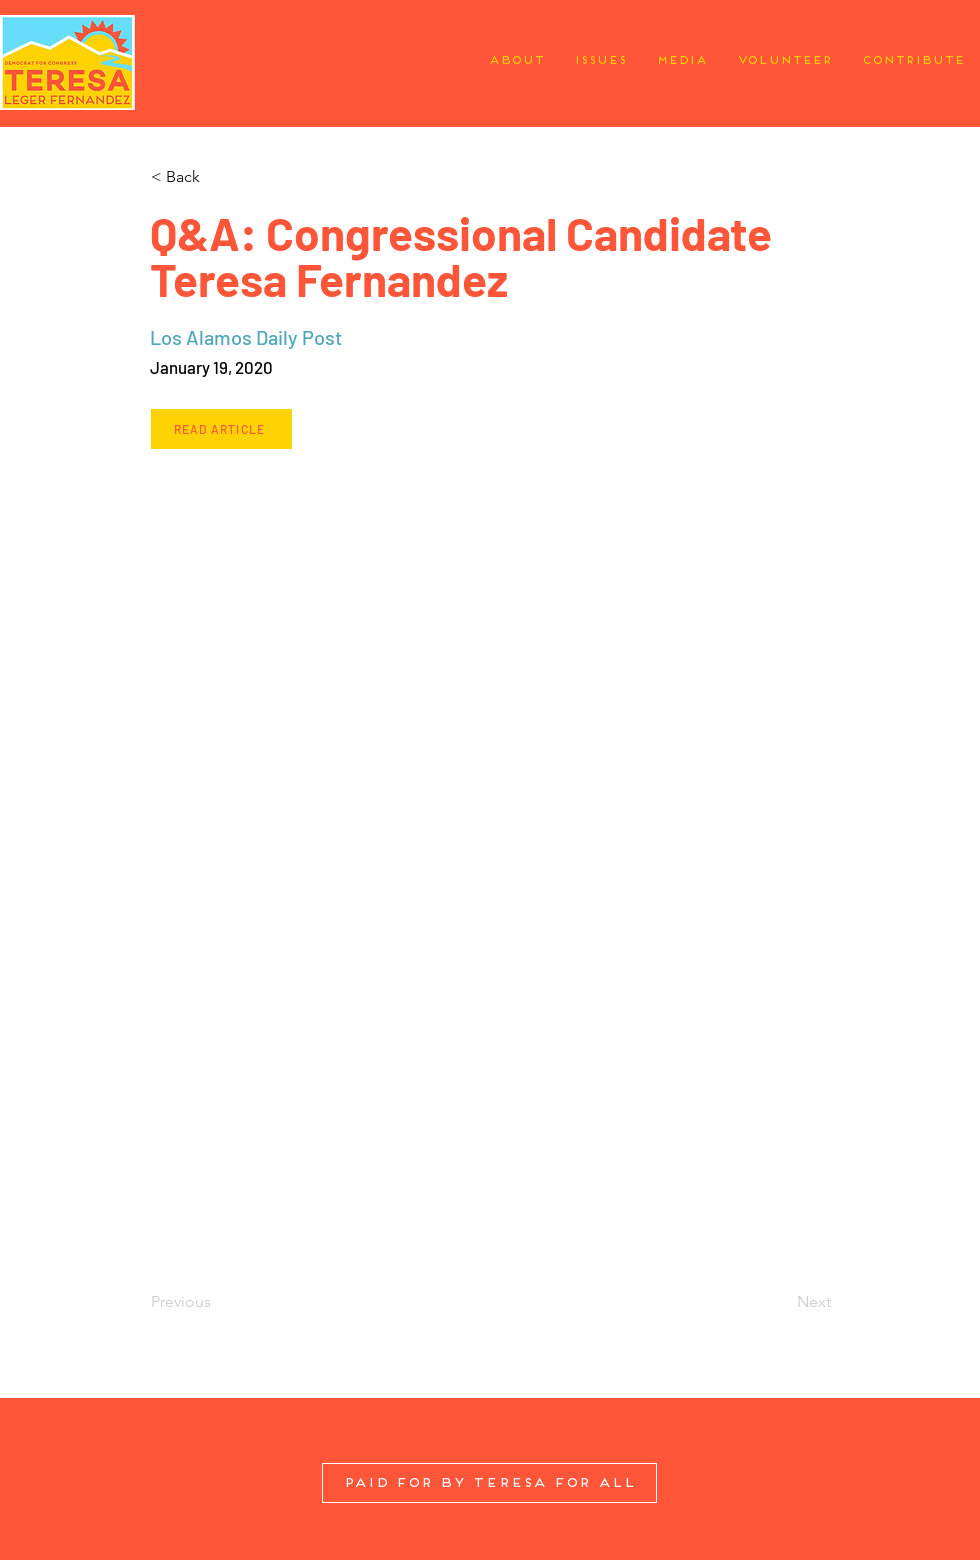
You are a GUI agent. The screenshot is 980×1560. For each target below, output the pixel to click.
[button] (216, 177)
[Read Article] (221, 429)
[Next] (781, 1302)
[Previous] (216, 1302)
